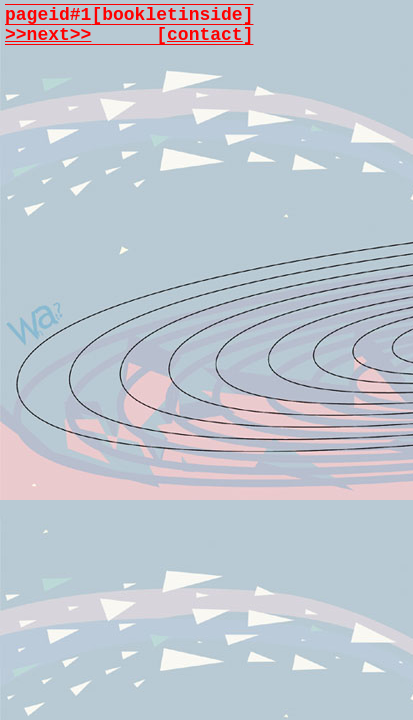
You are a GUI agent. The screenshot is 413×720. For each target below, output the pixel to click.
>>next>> (48, 35)
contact (205, 35)
